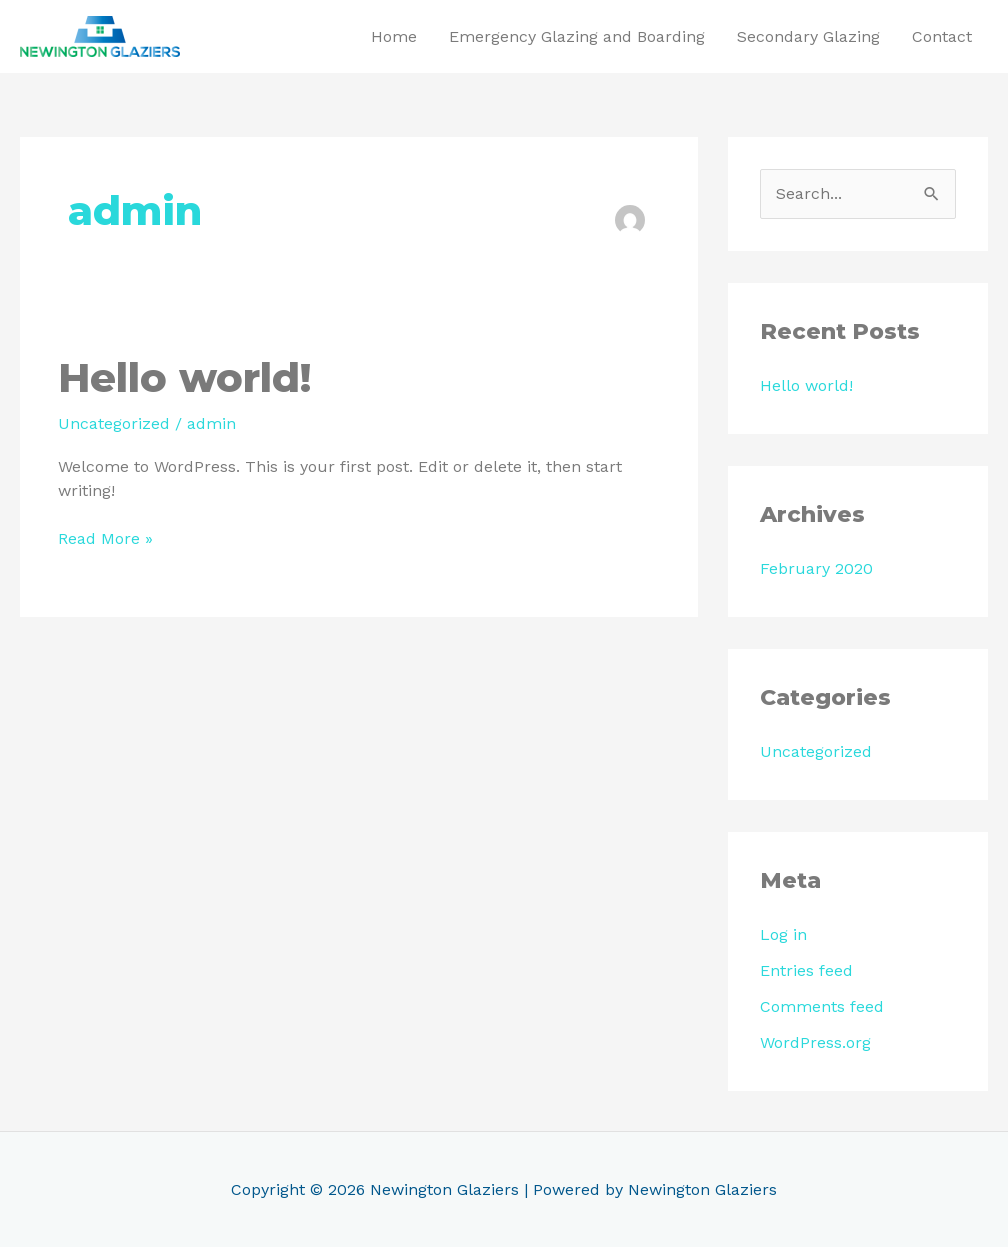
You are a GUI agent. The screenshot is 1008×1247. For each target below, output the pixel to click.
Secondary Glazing (808, 36)
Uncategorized (114, 423)
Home (394, 36)
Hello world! (184, 377)
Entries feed (806, 970)
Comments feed (822, 1006)
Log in (783, 934)
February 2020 (816, 568)
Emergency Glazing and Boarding (577, 36)
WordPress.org (815, 1042)
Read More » (105, 537)
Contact (942, 36)
